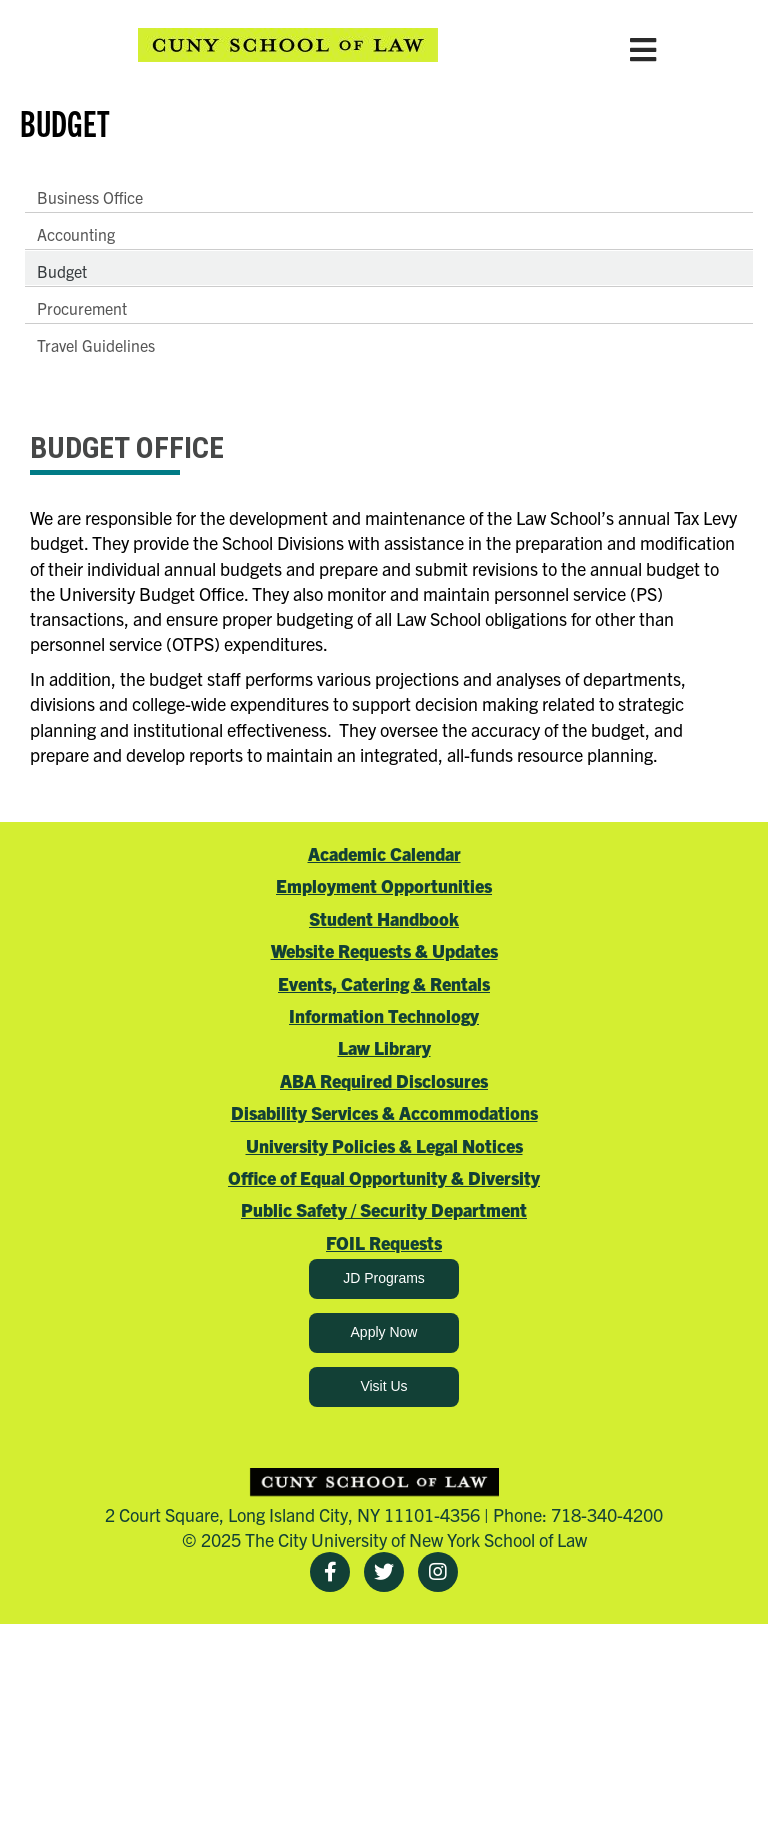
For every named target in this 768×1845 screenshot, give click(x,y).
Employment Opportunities (384, 885)
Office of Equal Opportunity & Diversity (384, 1177)
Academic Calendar (384, 853)
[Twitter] (384, 1572)
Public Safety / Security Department (384, 1209)
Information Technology (384, 1015)
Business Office (90, 197)
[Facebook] (330, 1572)
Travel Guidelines (96, 345)
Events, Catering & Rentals (384, 983)
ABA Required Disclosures (384, 1080)
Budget (62, 271)
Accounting (76, 234)
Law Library (384, 1047)
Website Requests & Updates (384, 950)
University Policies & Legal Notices (384, 1145)
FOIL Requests (384, 1242)
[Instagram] (438, 1572)
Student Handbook (384, 918)
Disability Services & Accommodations (384, 1112)
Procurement (82, 308)
